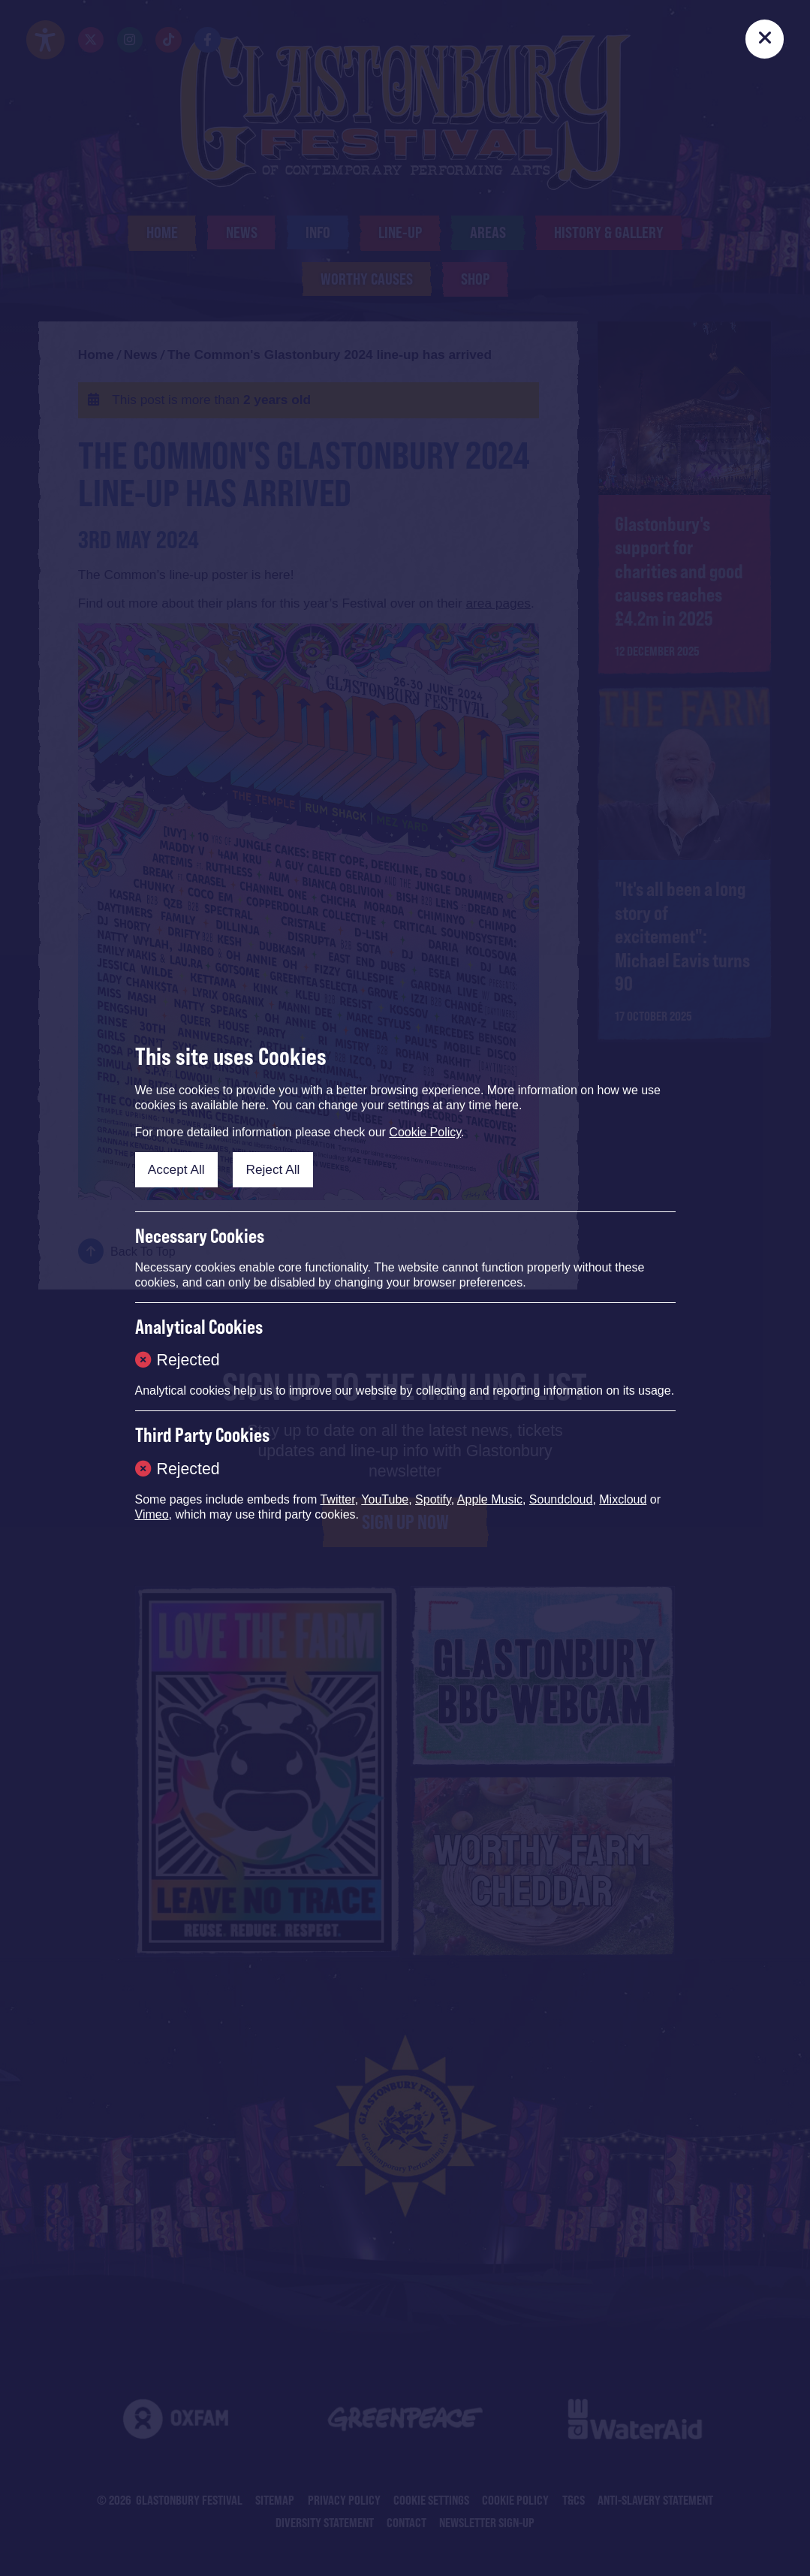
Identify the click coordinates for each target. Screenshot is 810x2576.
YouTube (384, 1499)
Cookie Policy (425, 1132)
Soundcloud (561, 1499)
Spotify (433, 1499)
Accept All (176, 1169)
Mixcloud (622, 1499)
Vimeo (152, 1514)
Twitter (337, 1499)
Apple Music (489, 1499)
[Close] (764, 39)
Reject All (272, 1169)
